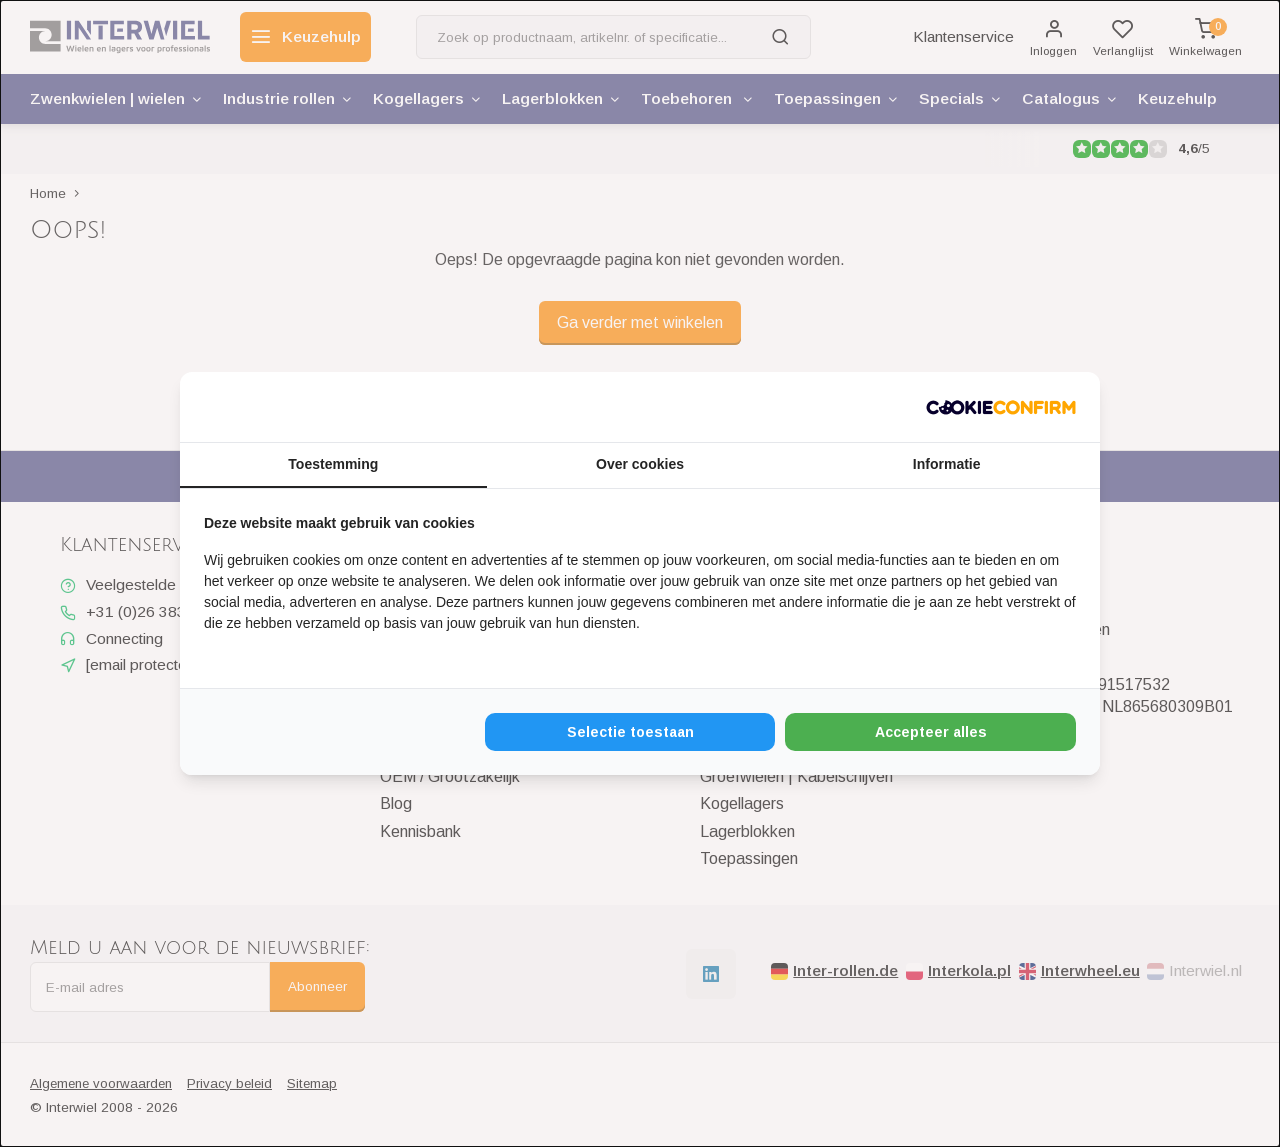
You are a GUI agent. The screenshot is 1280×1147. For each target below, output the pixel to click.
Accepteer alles (931, 732)
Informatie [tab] (947, 464)
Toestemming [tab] (333, 464)
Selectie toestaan (630, 732)
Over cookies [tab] (640, 464)
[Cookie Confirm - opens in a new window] (1001, 407)
